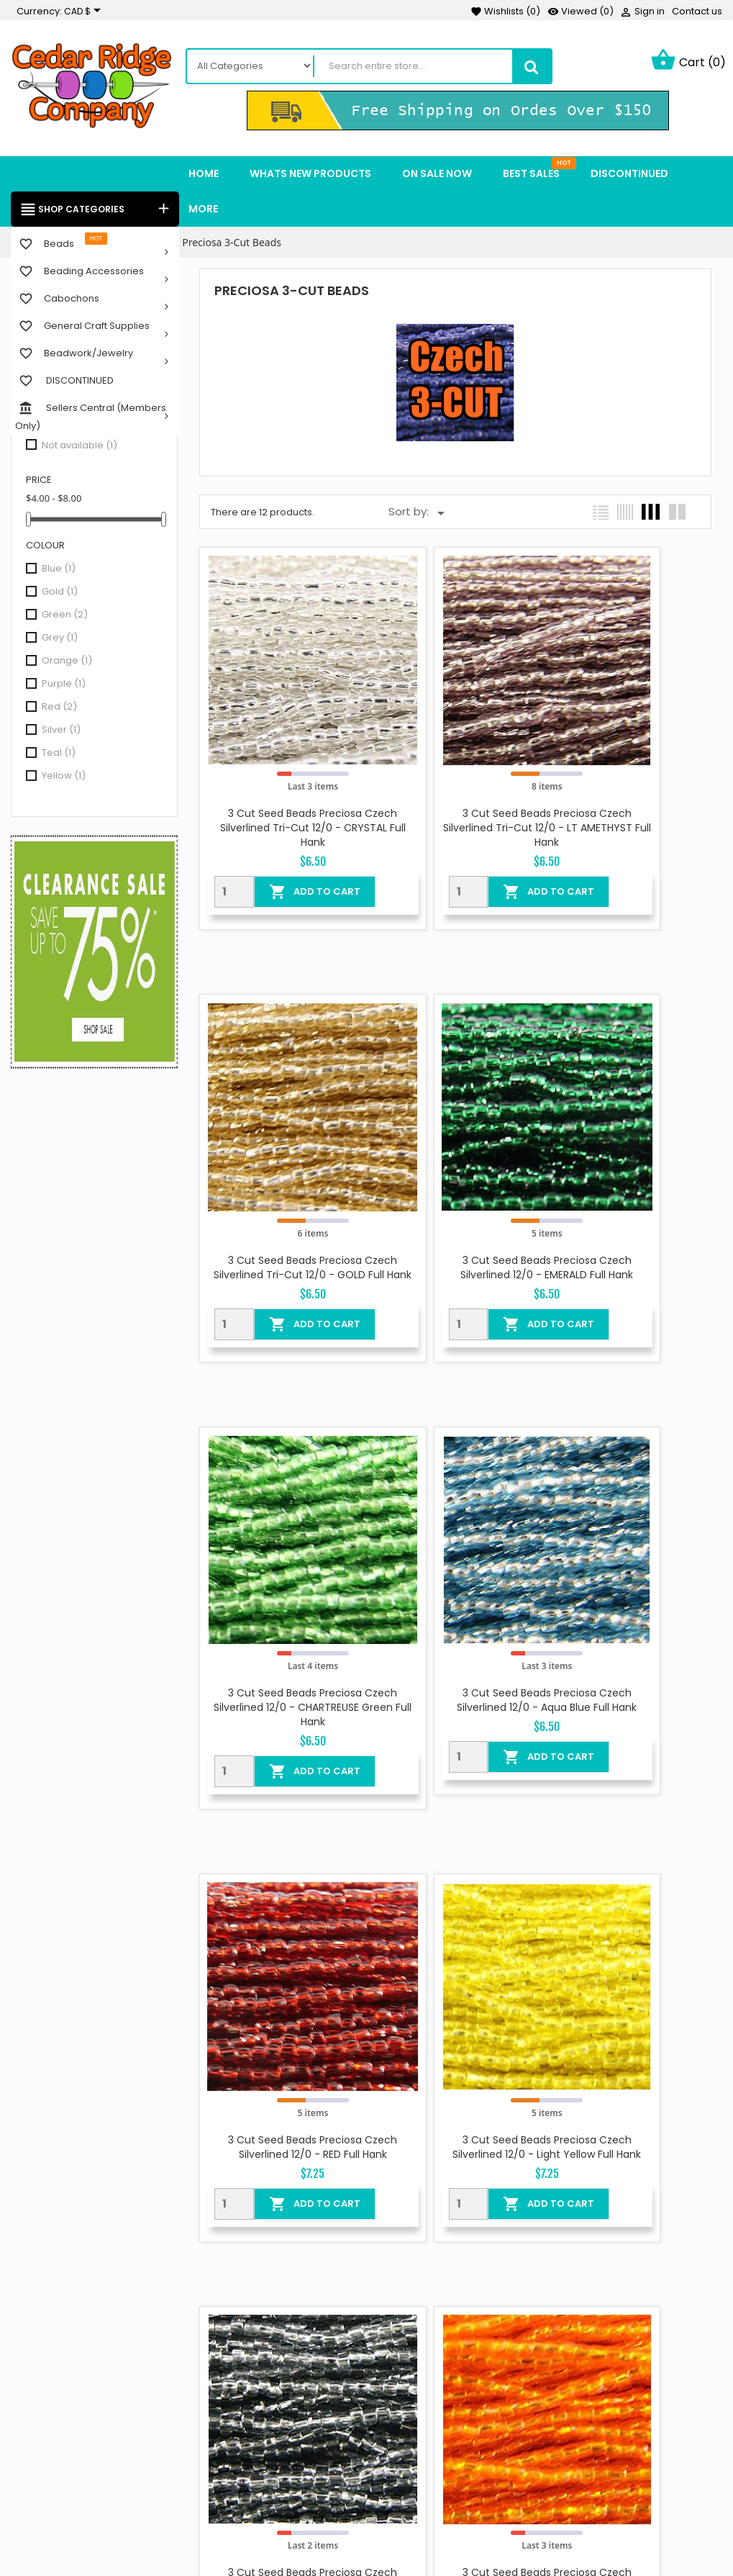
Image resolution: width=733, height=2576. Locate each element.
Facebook (28, 2414)
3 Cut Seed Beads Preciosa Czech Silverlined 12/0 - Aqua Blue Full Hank (628, 1154)
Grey (60, 639)
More (203, 210)
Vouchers (523, 2497)
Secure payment (419, 2432)
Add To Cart (291, 832)
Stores (393, 2497)
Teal (59, 754)
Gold (60, 593)
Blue (59, 570)
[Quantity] (222, 832)
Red (59, 708)
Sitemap (398, 2475)
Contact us (697, 11)
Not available (79, 446)
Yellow (64, 777)
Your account (532, 2324)
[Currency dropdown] (85, 11)
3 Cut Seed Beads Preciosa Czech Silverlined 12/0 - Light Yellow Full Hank (455, 1540)
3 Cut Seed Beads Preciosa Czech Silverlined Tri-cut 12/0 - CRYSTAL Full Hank (282, 768)
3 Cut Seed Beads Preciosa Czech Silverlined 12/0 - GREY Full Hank (628, 1540)
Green (65, 616)
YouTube (65, 2414)
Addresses (524, 2475)
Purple (64, 685)
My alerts (522, 2518)
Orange (67, 662)
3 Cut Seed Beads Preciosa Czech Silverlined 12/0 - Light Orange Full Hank (282, 1926)
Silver (61, 731)
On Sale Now (297, 2338)
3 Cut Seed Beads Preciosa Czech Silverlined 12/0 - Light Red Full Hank (455, 1926)
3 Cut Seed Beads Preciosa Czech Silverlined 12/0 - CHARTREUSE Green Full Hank (455, 1154)
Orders (516, 2432)
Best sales (291, 2399)
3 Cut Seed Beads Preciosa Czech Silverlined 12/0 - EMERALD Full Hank (283, 1154)
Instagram (103, 2414)
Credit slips (526, 2453)
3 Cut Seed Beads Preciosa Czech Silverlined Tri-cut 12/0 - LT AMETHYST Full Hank (455, 768)
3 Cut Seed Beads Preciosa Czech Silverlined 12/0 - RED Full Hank (282, 1540)
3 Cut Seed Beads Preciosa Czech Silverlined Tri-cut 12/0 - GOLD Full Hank (628, 768)
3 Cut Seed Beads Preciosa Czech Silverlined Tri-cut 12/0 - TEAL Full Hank (628, 1926)
